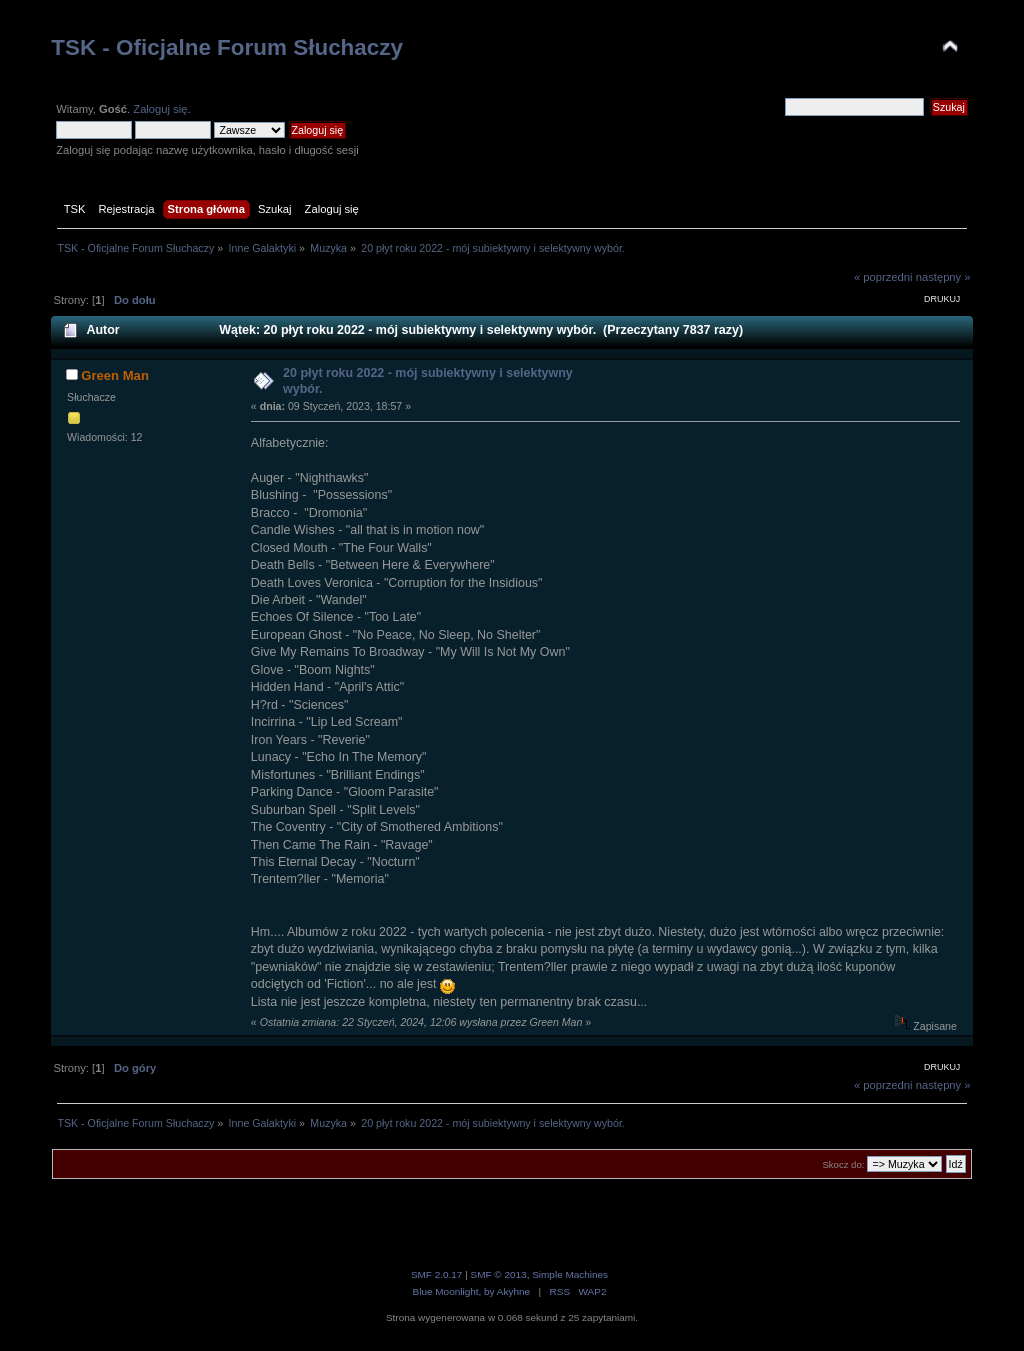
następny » (943, 277)
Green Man (115, 375)
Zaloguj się (160, 109)
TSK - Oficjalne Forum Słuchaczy (227, 47)
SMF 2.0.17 (437, 1274)
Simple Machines (570, 1274)
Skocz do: (843, 1164)
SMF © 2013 (499, 1274)
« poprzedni (883, 277)
